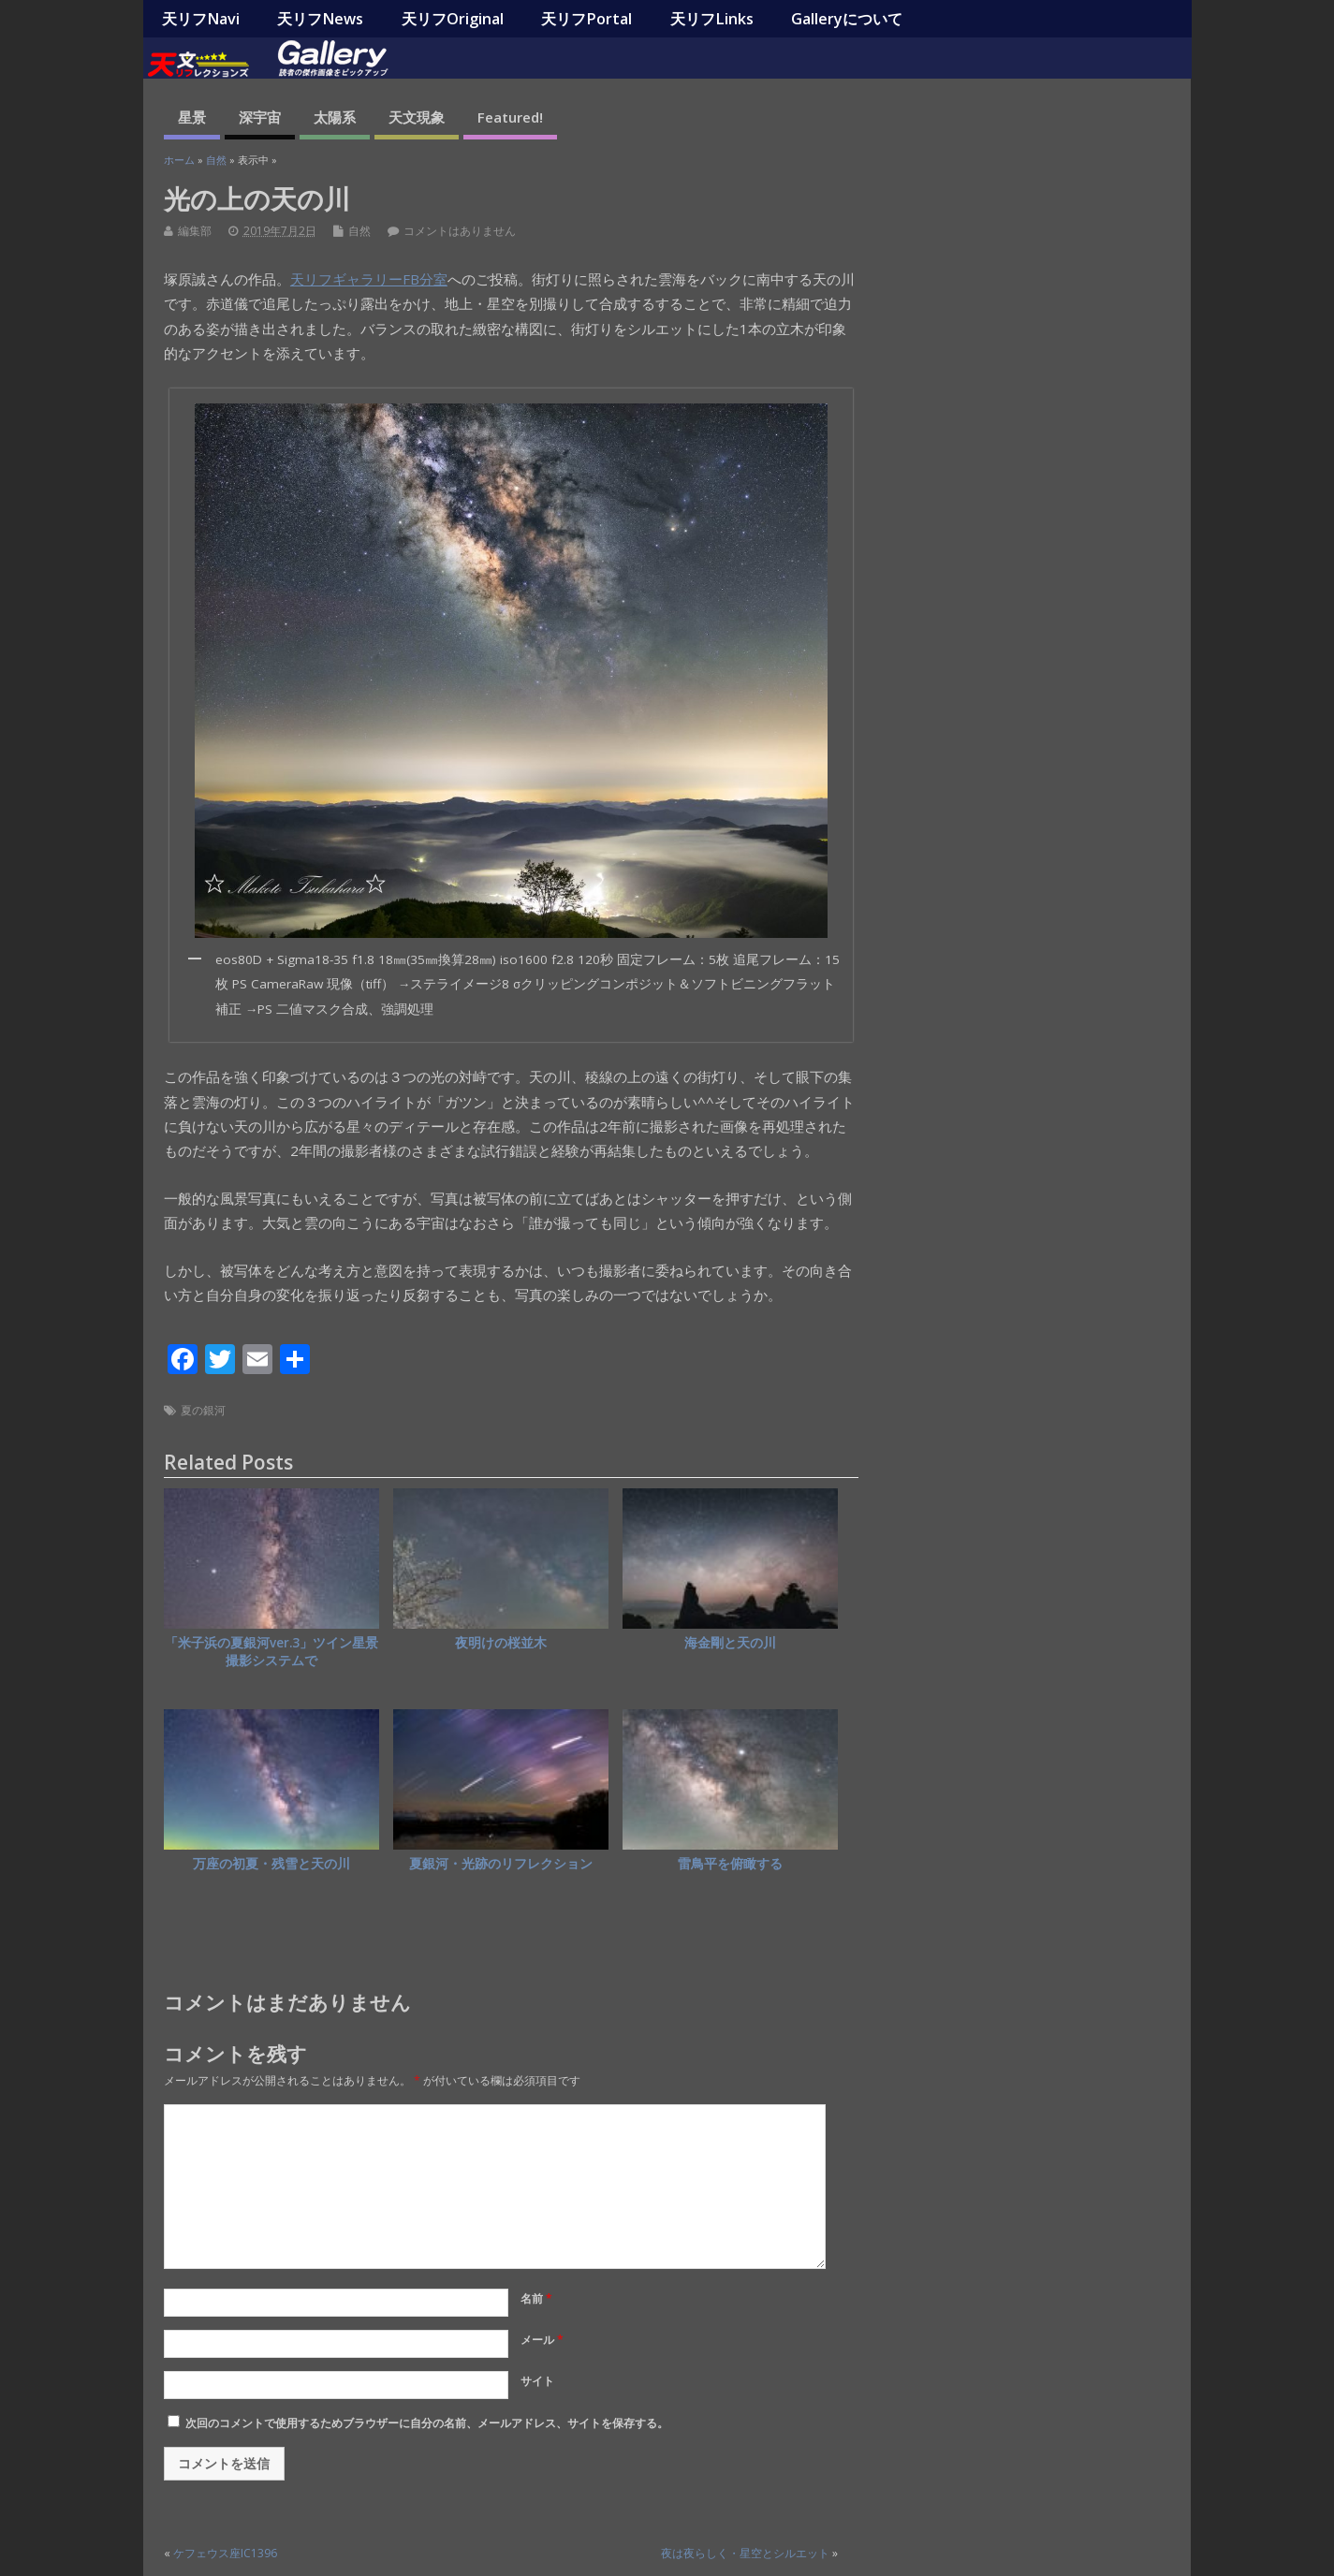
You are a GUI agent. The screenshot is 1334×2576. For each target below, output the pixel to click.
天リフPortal (586, 18)
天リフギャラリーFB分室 (368, 279)
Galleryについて (846, 18)
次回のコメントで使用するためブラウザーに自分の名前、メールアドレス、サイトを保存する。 (426, 2423)
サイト (537, 2381)
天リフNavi (201, 18)
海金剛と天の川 (730, 1642)
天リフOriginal (453, 18)
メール (542, 2340)
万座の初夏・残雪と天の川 (271, 1863)
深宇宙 (260, 117)
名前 (536, 2298)
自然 (359, 231)
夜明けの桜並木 (501, 1642)
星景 (192, 117)
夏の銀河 (203, 1410)
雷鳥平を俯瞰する (730, 1863)
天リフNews (320, 18)
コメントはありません (459, 231)
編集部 (195, 231)
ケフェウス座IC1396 (225, 2553)
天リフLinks (712, 18)
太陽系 (335, 117)
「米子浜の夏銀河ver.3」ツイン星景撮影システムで (271, 1651)
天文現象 (416, 117)
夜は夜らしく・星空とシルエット (745, 2553)
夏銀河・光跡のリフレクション (501, 1863)
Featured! (510, 117)
